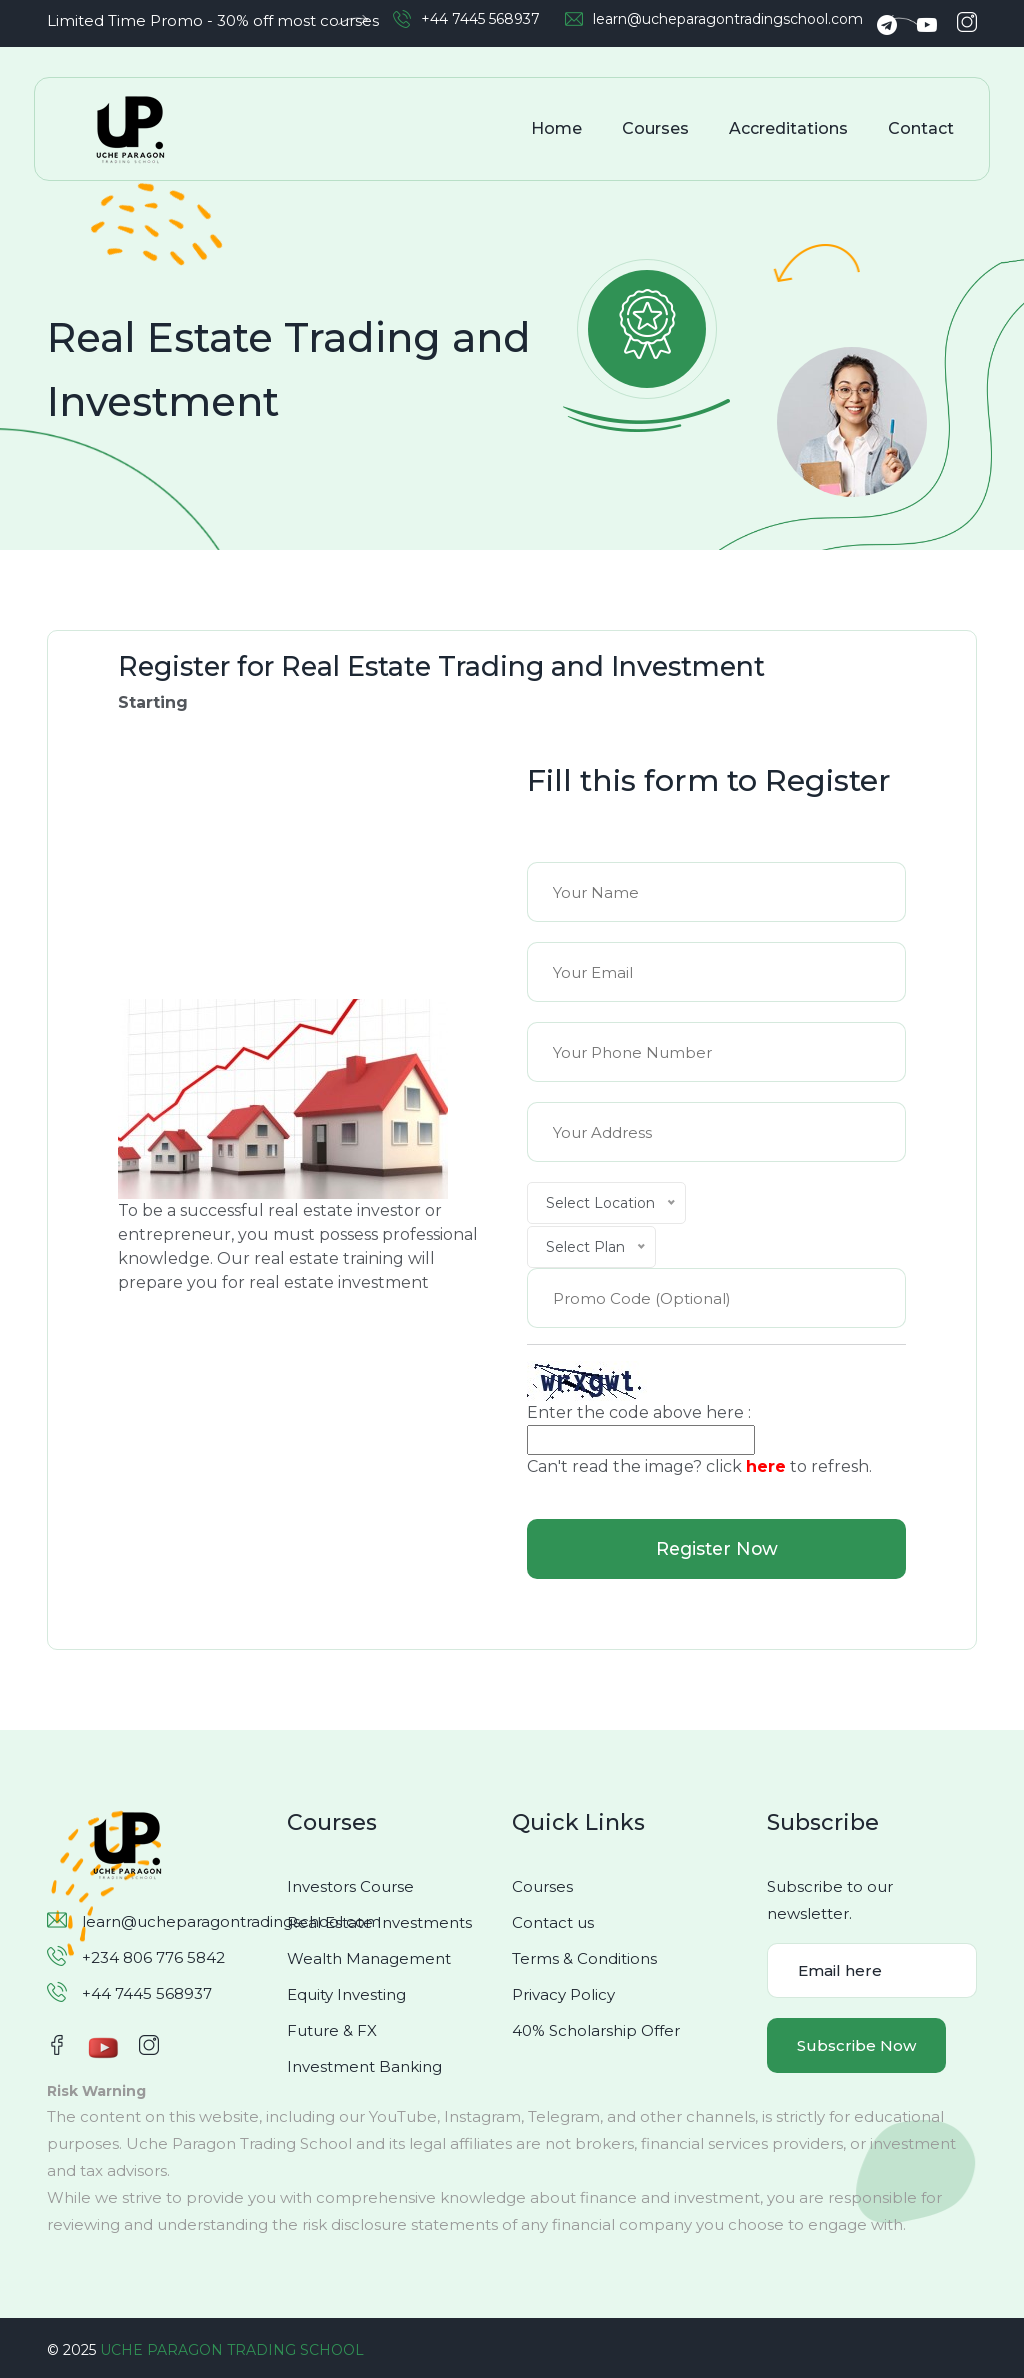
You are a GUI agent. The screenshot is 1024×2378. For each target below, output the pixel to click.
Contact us (553, 1922)
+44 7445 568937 (480, 19)
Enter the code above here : (639, 1412)
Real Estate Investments (379, 1922)
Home (558, 128)
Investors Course (350, 1886)
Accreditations (790, 128)
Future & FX (332, 2030)
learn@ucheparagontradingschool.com (728, 19)
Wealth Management (369, 1958)
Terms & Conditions (584, 1958)
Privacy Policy (563, 1994)
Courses (657, 128)
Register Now (716, 1549)
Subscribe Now (856, 2045)
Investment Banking (364, 2066)
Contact (923, 128)
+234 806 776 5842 (153, 1957)
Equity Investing (346, 1994)
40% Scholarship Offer (596, 2030)
